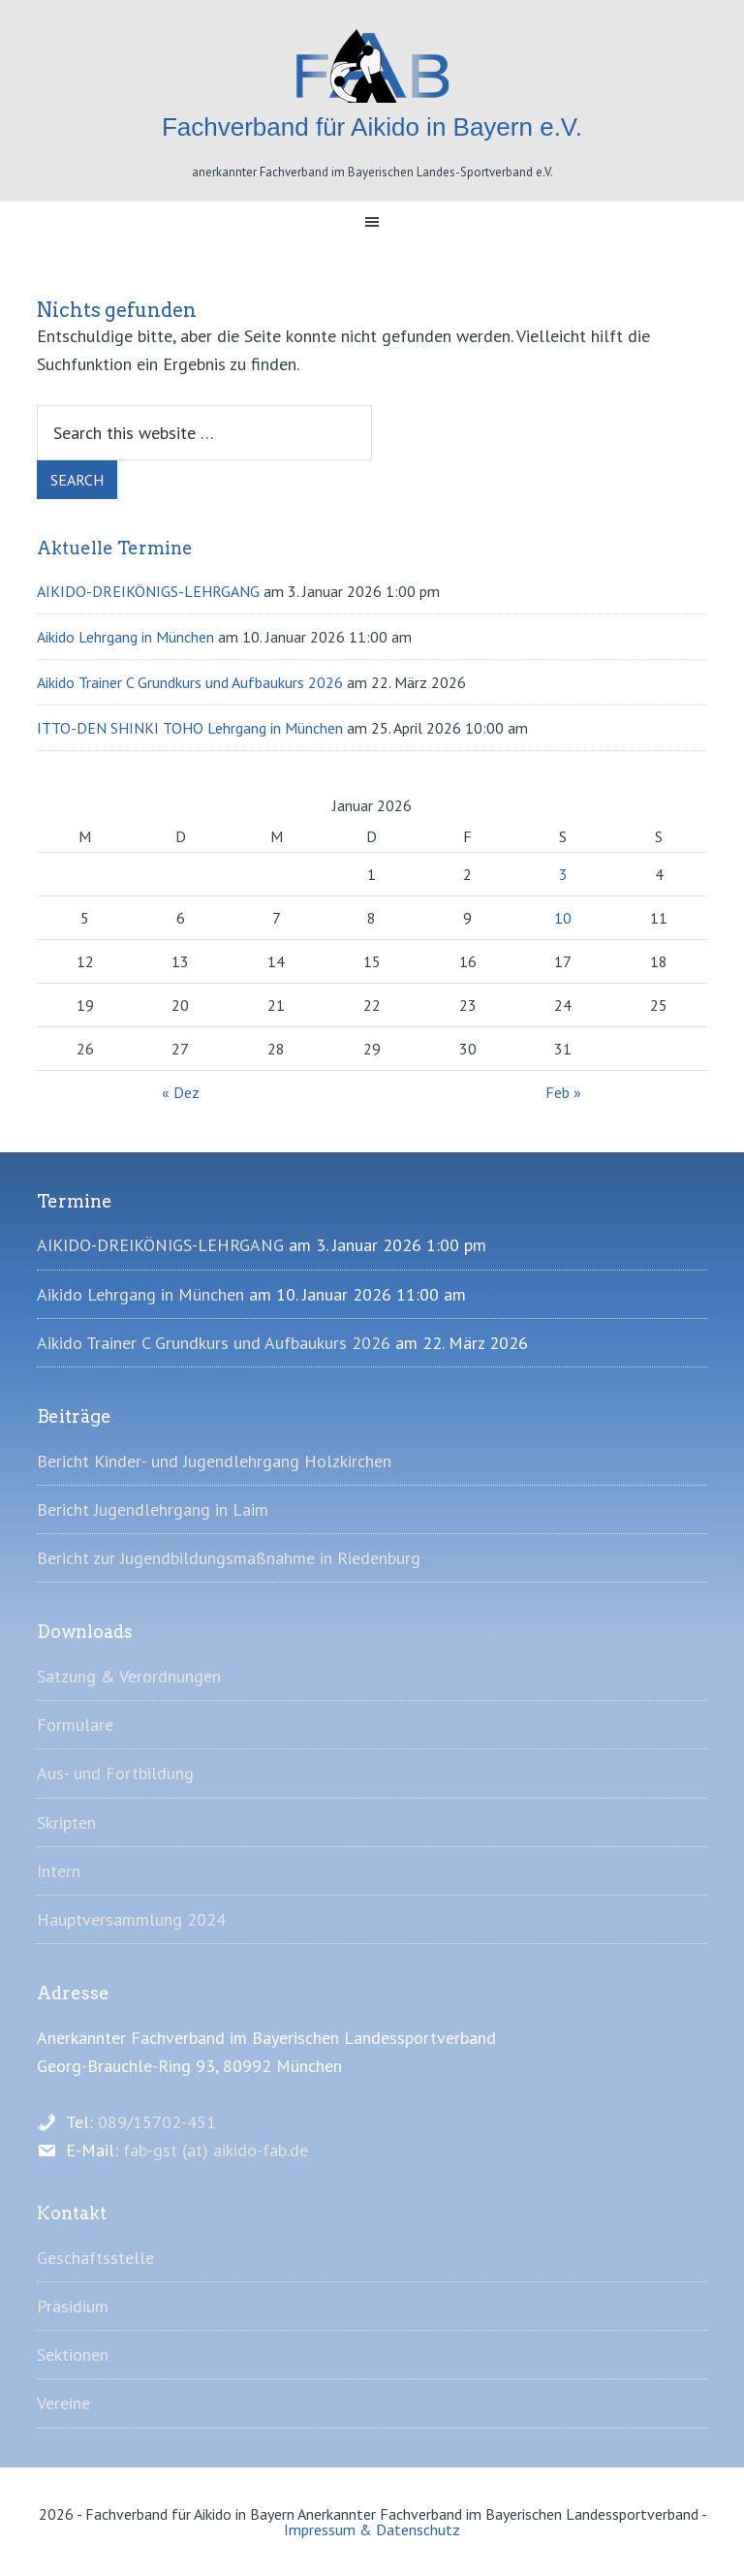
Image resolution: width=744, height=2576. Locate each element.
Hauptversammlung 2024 (131, 1919)
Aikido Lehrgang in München (125, 636)
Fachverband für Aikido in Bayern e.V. (371, 66)
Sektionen (72, 2354)
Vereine (63, 2403)
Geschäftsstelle (95, 2257)
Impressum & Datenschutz (372, 2529)
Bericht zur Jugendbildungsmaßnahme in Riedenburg (228, 1558)
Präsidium (72, 2306)
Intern (58, 1871)
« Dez (181, 1092)
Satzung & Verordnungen (129, 1676)
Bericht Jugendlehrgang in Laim (152, 1509)
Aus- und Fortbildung (115, 1773)
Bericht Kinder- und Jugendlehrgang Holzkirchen (214, 1461)
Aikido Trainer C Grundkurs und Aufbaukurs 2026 (190, 682)
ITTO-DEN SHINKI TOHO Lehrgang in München (190, 728)
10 (563, 917)
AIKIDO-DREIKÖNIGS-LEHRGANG (148, 591)
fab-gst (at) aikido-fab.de (215, 2150)
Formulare (75, 1724)
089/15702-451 (157, 2122)
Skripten (66, 1822)
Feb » (563, 1092)
